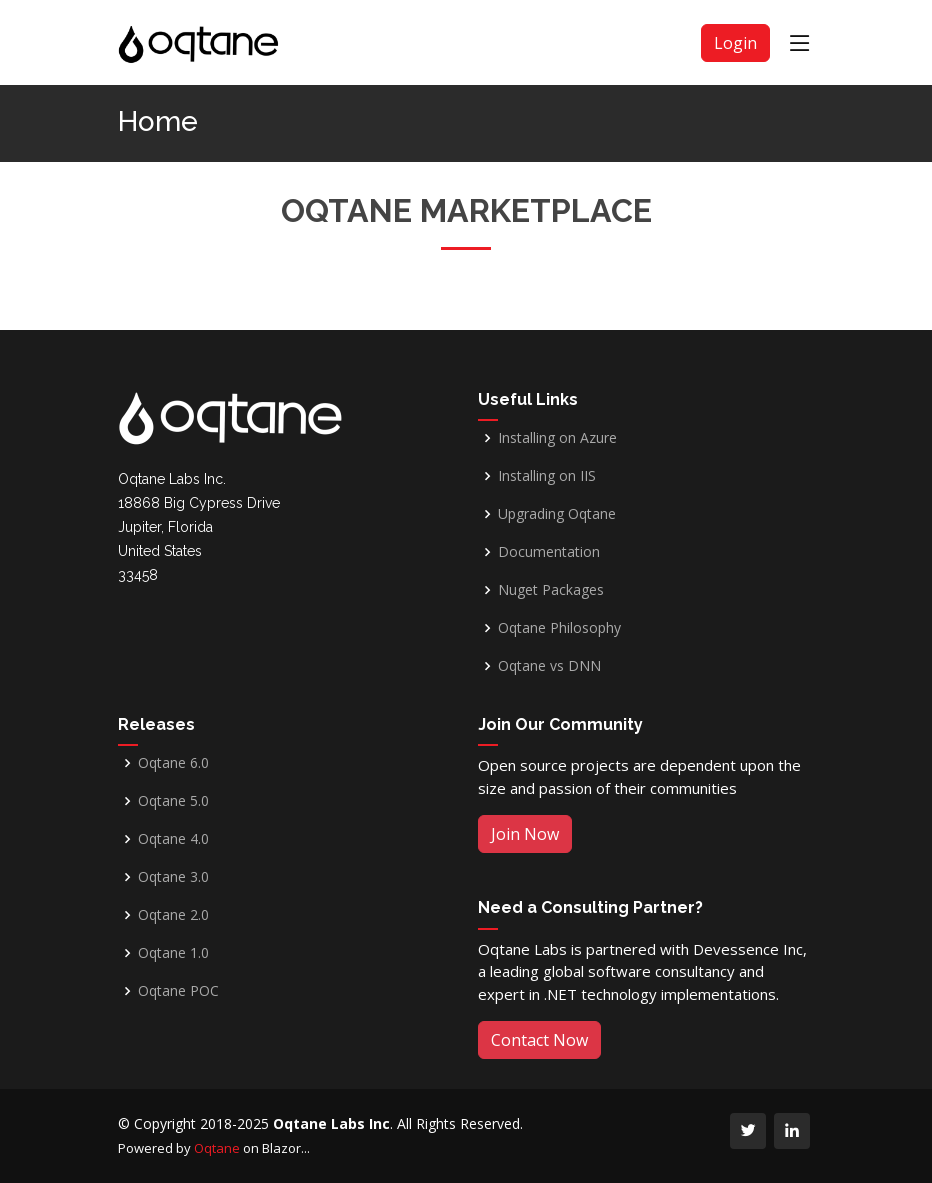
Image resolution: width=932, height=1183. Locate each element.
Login (735, 43)
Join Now (525, 834)
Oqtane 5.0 (173, 801)
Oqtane (217, 1148)
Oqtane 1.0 (173, 953)
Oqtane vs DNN (549, 666)
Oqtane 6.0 (173, 763)
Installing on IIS (547, 476)
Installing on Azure (557, 438)
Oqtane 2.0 (173, 915)
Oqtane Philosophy (559, 628)
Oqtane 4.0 (173, 839)
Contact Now (539, 1040)
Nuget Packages (551, 590)
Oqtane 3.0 (173, 877)
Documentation (549, 552)
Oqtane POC (178, 991)
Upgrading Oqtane (557, 514)
